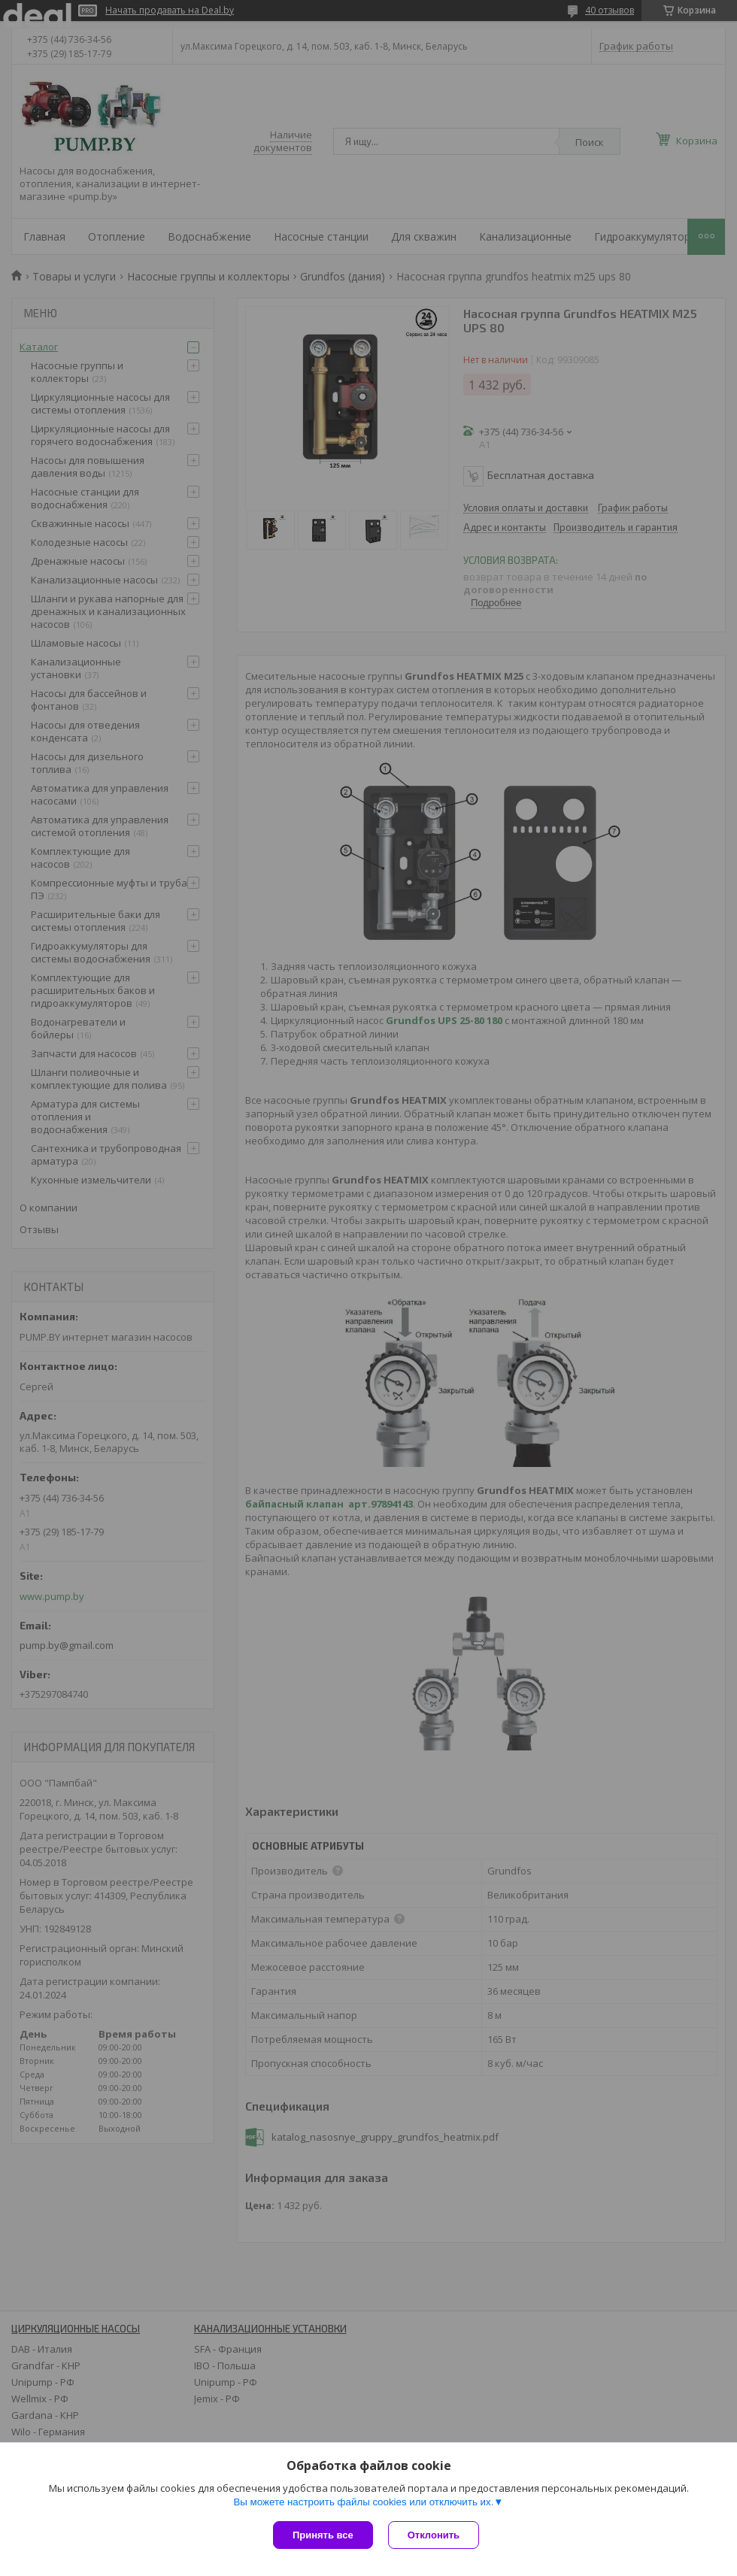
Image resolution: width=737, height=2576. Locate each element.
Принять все (323, 2535)
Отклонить (433, 2535)
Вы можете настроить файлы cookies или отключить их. (363, 2502)
